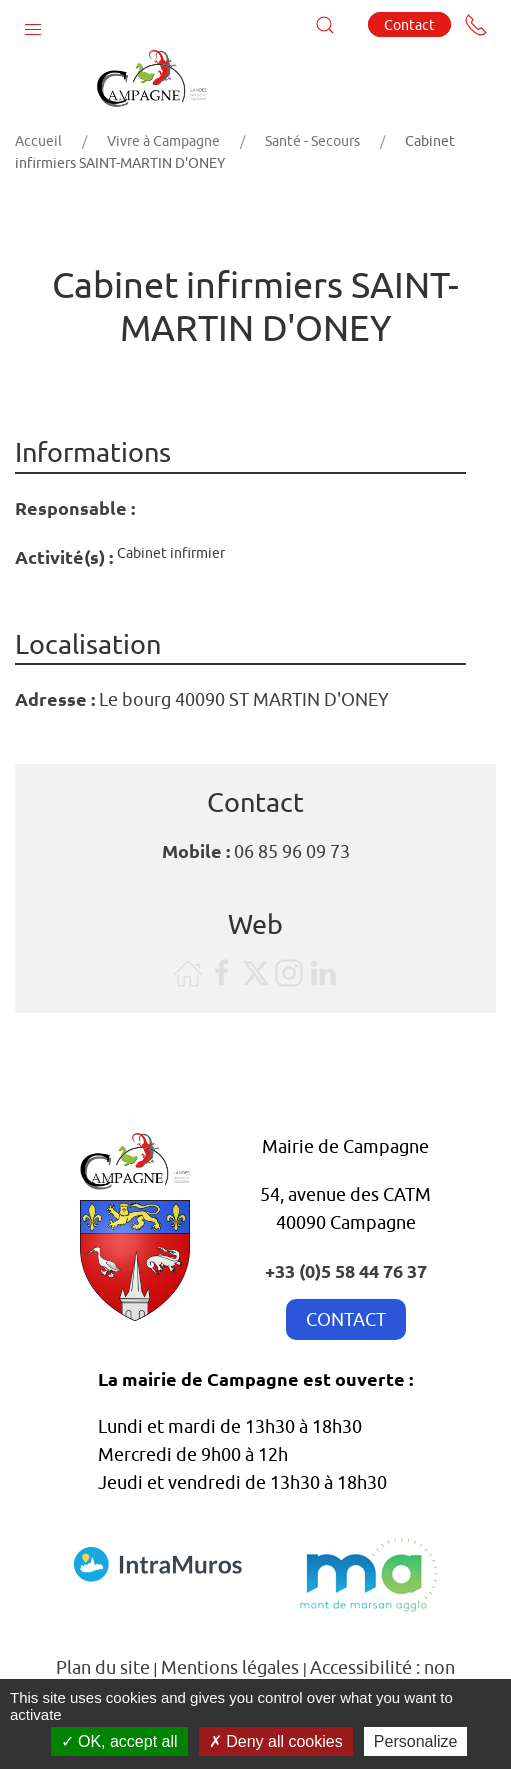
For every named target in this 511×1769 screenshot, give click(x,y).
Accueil (38, 141)
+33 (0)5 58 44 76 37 (346, 1270)
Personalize (416, 1741)
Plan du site (103, 1667)
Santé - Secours (312, 141)
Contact (409, 24)
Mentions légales (230, 1667)
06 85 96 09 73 (292, 851)
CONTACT (346, 1319)
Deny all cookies (276, 1741)
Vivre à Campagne (163, 141)
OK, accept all (119, 1741)
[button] (33, 25)
